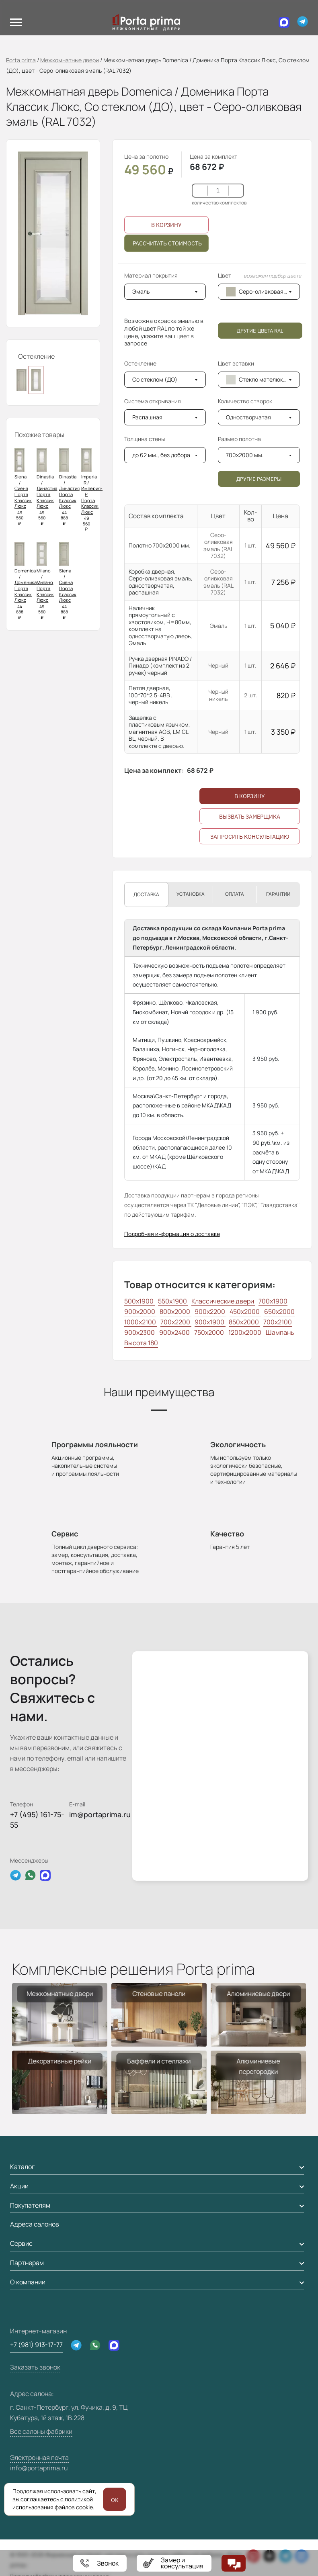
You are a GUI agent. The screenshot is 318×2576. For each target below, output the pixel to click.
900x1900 (210, 1338)
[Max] (279, 22)
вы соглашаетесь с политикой (52, 2499)
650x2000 (279, 1328)
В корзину (166, 227)
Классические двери (223, 1317)
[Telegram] (302, 21)
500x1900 (139, 1317)
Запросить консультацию (249, 853)
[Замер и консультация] (174, 2563)
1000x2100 (140, 1338)
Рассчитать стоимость (167, 251)
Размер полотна (245, 451)
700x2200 (175, 1338)
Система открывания (158, 413)
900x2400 (175, 1348)
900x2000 (140, 1328)
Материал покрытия (151, 287)
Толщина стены (144, 451)
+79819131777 (100, 2563)
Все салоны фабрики (41, 2447)
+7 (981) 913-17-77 (36, 2361)
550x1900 (173, 1317)
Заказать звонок (35, 2383)
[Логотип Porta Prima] (142, 22)
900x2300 (140, 1348)
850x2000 (244, 1338)
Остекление (140, 375)
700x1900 (273, 1317)
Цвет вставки (236, 375)
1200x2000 (245, 1348)
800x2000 (175, 1328)
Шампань (280, 1348)
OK (115, 2500)
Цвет (259, 287)
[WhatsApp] (95, 2361)
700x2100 (277, 1338)
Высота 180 (141, 1359)
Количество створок (245, 413)
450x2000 (245, 1328)
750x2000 (209, 1348)
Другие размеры (259, 495)
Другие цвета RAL (260, 342)
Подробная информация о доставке (172, 1250)
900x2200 (210, 1328)
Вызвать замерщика (249, 833)
